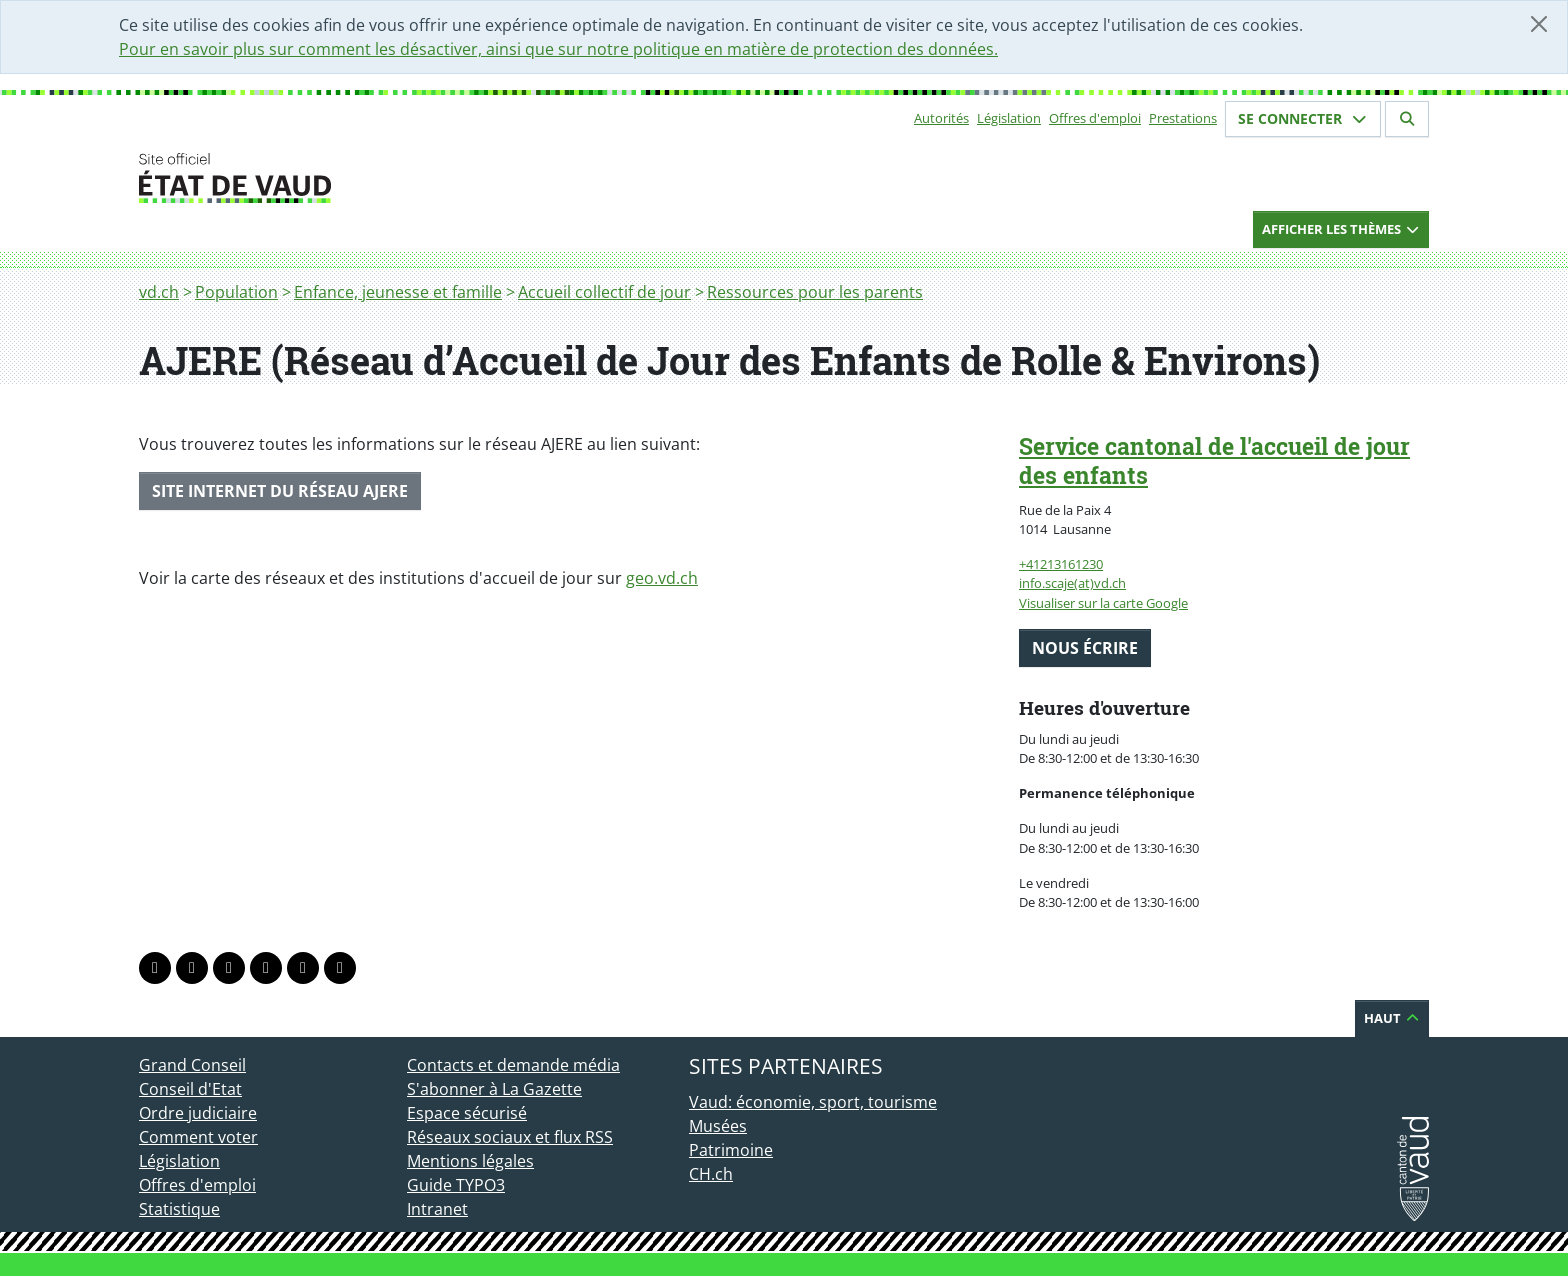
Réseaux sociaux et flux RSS (510, 1137)
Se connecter (1303, 118)
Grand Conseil (192, 1065)
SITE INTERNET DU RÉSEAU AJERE (280, 491)
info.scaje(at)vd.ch (1072, 583)
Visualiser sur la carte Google (1103, 603)
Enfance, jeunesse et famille (398, 292)
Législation (1009, 118)
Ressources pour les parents (815, 292)
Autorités (941, 118)
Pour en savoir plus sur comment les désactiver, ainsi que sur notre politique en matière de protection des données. (558, 49)
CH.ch (711, 1174)
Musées (718, 1126)
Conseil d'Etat (190, 1089)
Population (236, 292)
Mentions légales (470, 1161)
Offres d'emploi (1095, 118)
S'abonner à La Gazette (494, 1089)
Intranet (437, 1209)
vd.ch (159, 292)
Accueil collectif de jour (604, 292)
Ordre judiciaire (198, 1113)
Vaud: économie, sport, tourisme (813, 1102)
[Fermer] (1539, 24)
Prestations (1183, 118)
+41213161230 (1061, 564)
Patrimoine (731, 1150)
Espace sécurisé (467, 1113)
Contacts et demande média (513, 1065)
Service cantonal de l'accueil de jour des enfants (1214, 460)
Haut (1392, 1018)
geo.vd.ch (662, 578)
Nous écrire (1085, 648)
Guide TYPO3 (456, 1185)
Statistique (179, 1209)
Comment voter (198, 1137)
